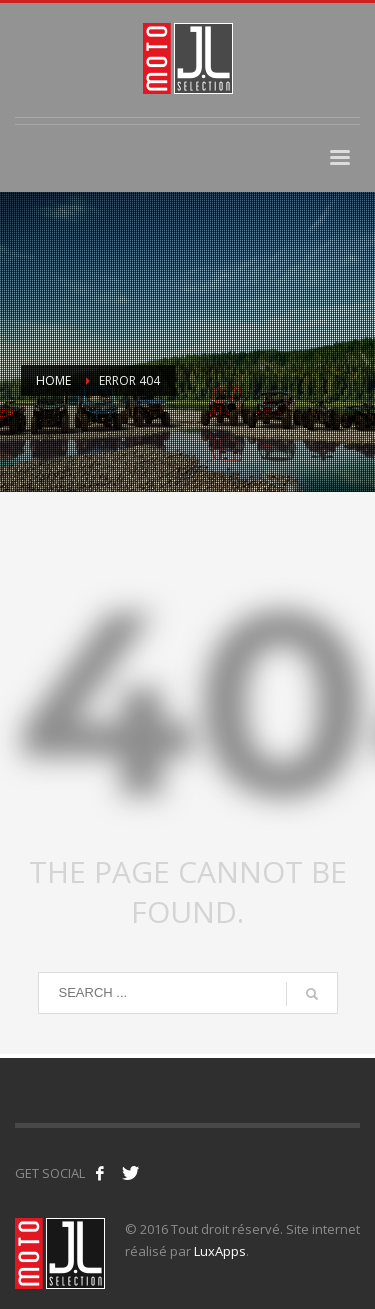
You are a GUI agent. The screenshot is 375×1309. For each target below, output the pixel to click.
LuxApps (220, 1251)
